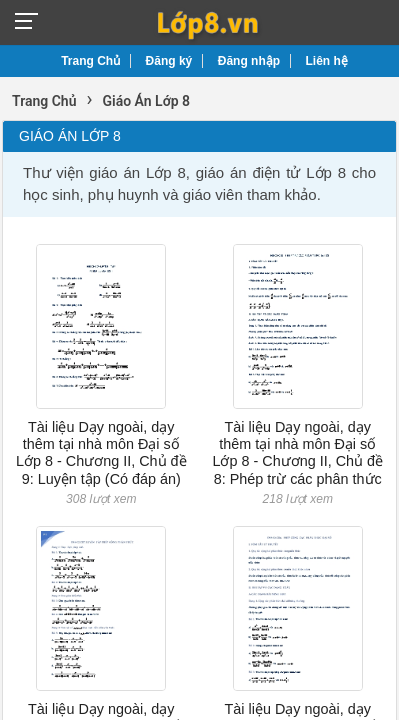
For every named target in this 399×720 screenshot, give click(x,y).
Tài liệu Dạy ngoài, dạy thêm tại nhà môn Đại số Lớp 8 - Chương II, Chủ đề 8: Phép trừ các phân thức (297, 453)
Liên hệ (327, 61)
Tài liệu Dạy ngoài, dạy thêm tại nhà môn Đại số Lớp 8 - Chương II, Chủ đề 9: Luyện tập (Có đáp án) (101, 453)
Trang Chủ (90, 61)
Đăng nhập (249, 61)
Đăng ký (169, 61)
